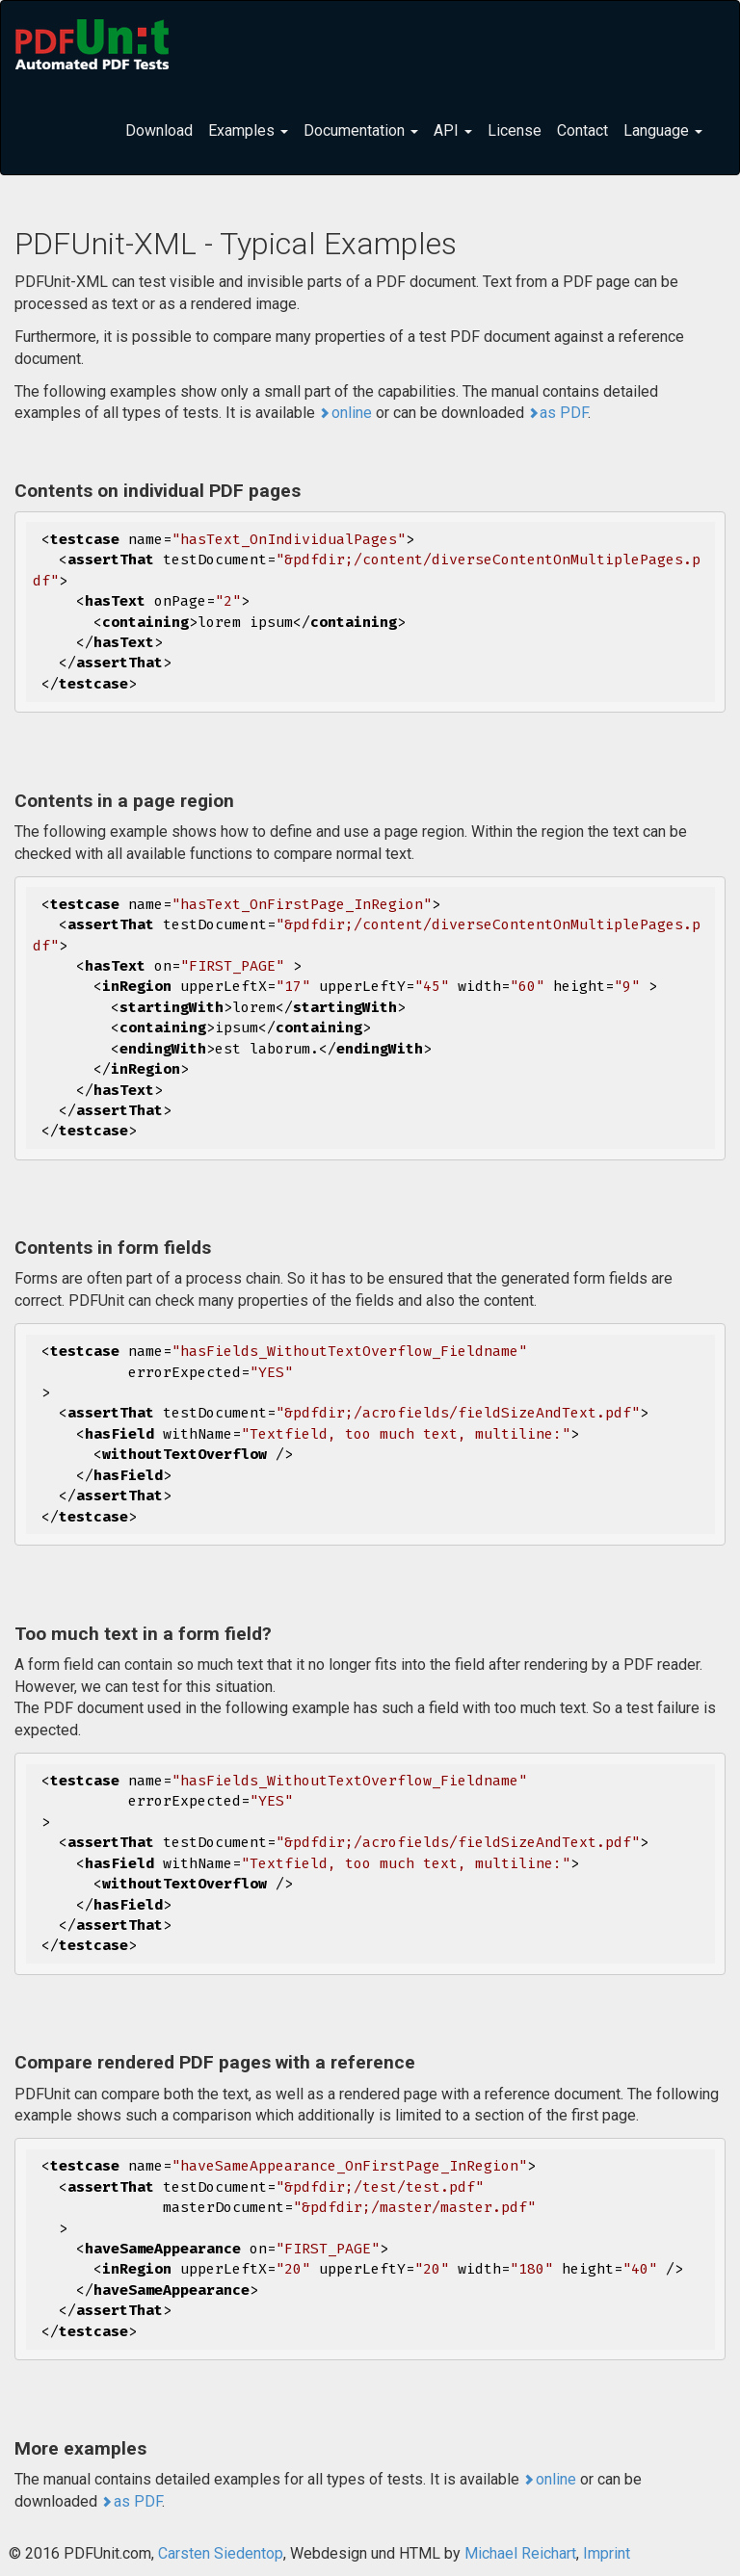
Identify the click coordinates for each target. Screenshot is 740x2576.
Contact (582, 130)
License (515, 130)
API (453, 130)
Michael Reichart (520, 2553)
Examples (248, 130)
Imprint (606, 2553)
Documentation (361, 130)
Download (159, 130)
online (351, 412)
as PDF (564, 412)
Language (662, 130)
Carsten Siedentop (220, 2553)
